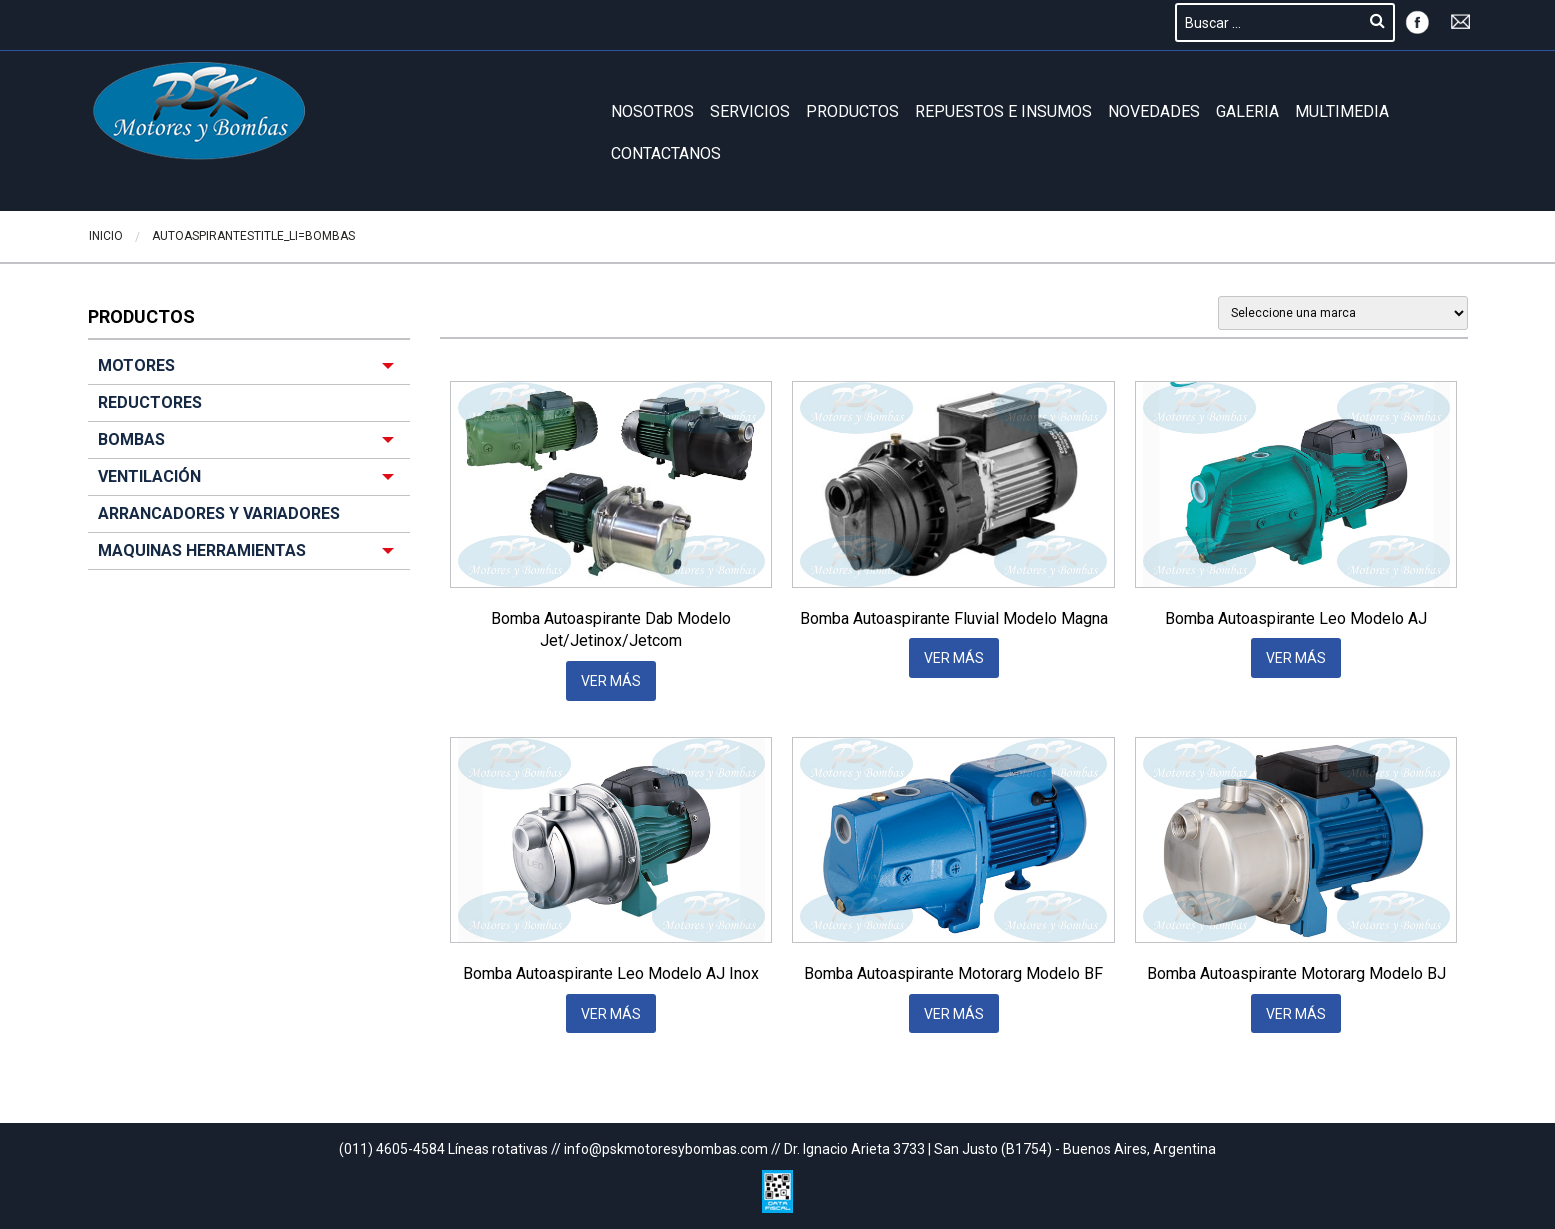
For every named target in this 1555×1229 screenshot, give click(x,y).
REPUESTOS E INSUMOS (1003, 111)
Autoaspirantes (203, 236)
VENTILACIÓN (149, 476)
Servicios (750, 111)
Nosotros (652, 111)
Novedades (1154, 111)
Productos (852, 111)
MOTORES (136, 365)
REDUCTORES (150, 402)
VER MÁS (611, 681)
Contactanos (666, 153)
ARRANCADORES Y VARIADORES (219, 513)
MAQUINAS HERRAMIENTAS (202, 550)
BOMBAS (330, 236)
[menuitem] (249, 459)
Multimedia (1342, 111)
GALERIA (1247, 111)
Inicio (106, 236)
